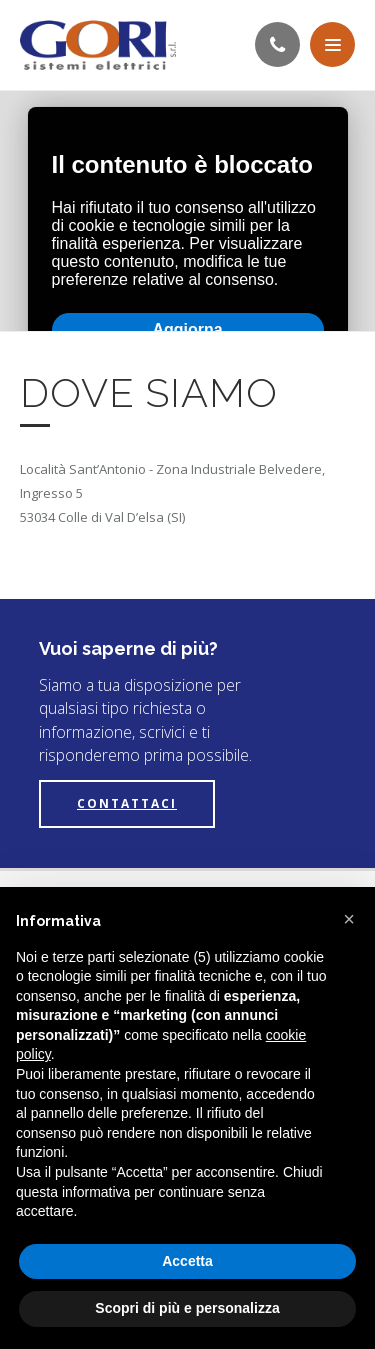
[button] (349, 919)
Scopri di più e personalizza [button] (187, 1308)
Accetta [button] (187, 1261)
